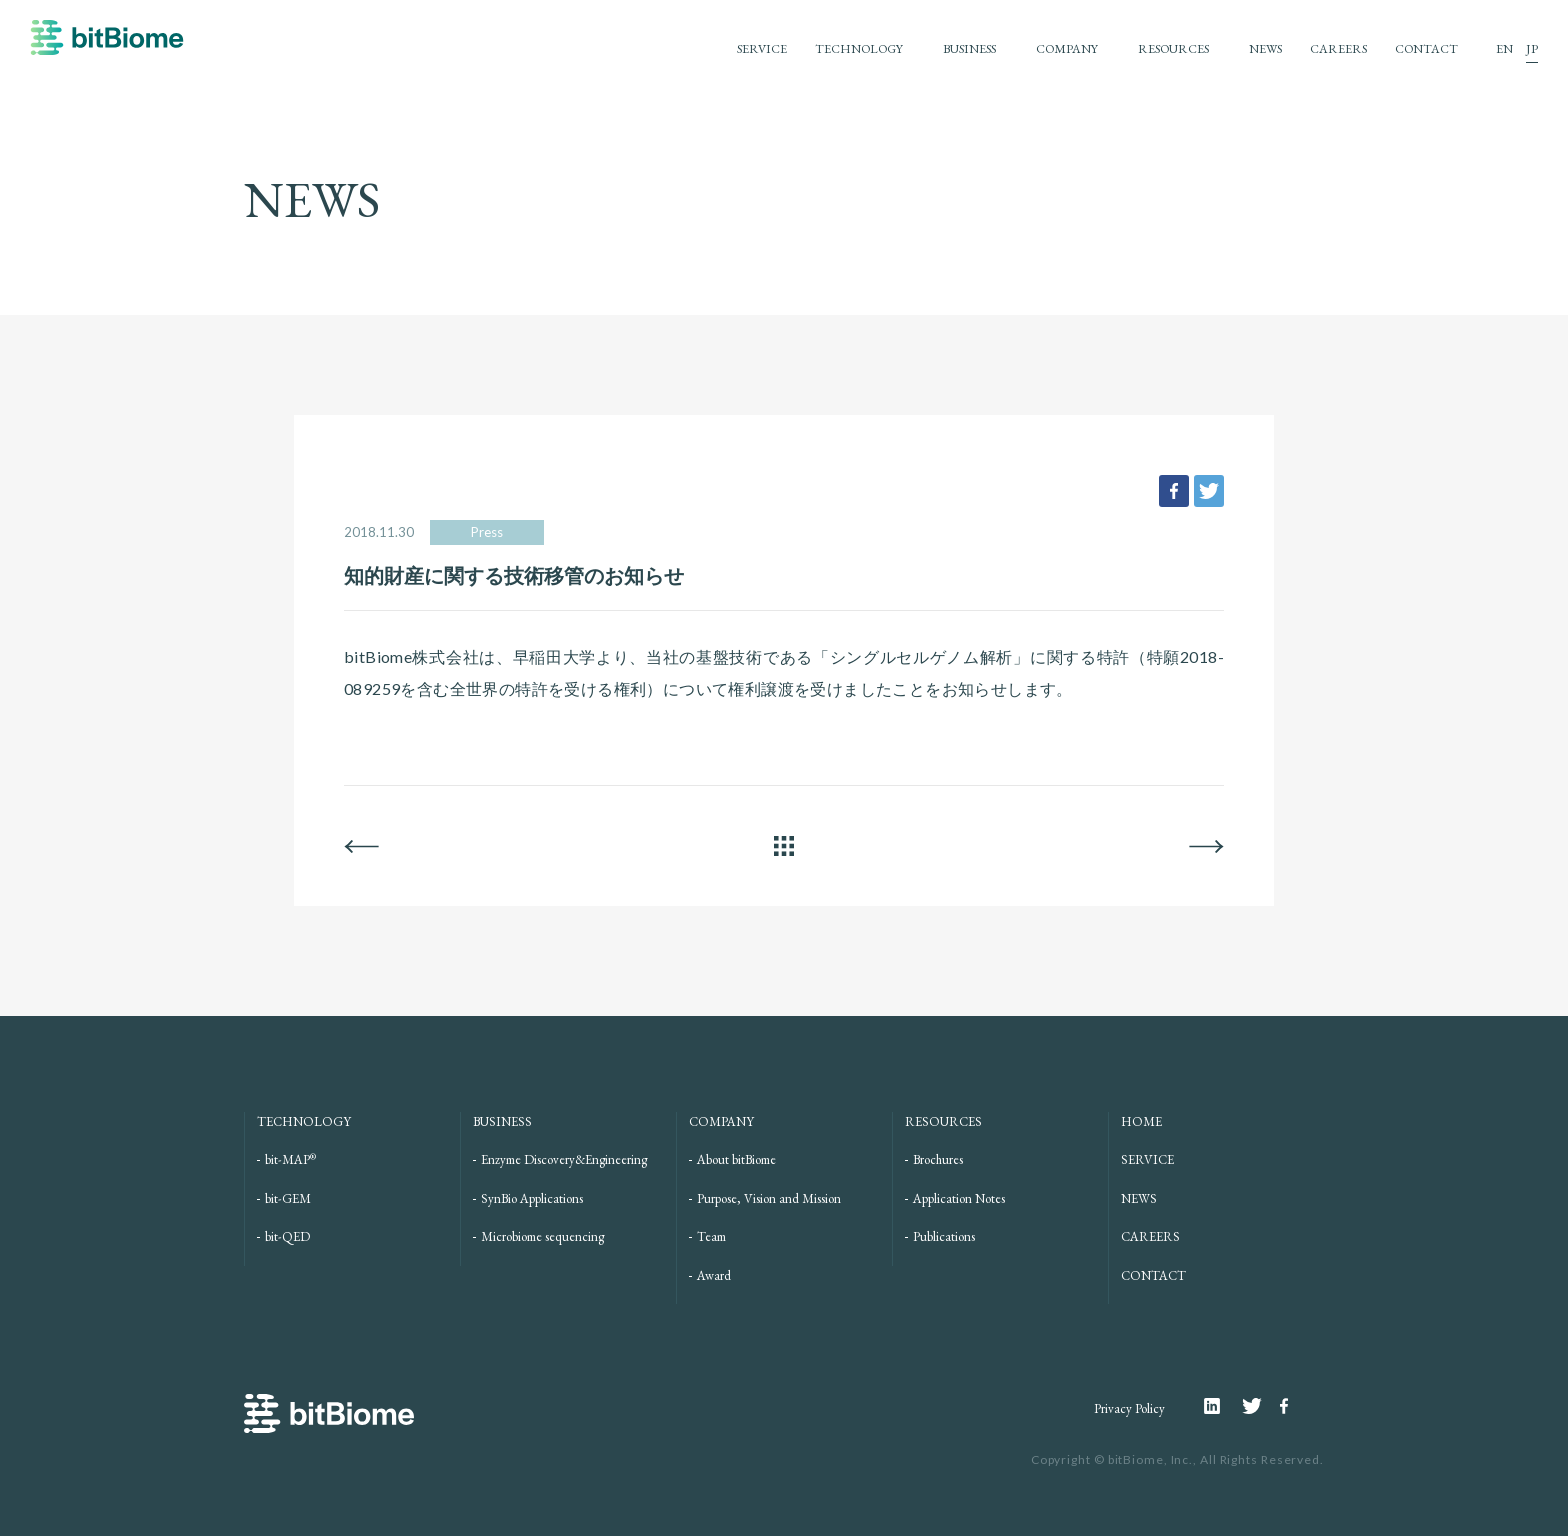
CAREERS (1335, 48)
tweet (1209, 491)
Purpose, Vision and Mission (769, 1198)
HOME (1141, 1121)
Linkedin (1223, 1406)
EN (1504, 48)
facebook (1174, 491)
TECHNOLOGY (834, 48)
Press (487, 532)
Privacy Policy (1128, 1408)
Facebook (1287, 1406)
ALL (784, 846)
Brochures (938, 1159)
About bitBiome (736, 1159)
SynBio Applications (532, 1198)
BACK (361, 846)
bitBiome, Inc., (1153, 1459)
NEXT (1206, 846)
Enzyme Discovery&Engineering (564, 1159)
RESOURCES (1163, 48)
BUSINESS (950, 48)
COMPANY (1052, 48)
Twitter (1261, 1406)
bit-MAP (290, 1159)
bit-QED (287, 1236)
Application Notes (959, 1198)
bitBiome (107, 47)
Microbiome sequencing (542, 1236)
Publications (944, 1236)
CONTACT (1425, 48)
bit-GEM (288, 1198)
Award (714, 1275)
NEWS (1260, 48)
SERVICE (732, 48)
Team (711, 1236)
